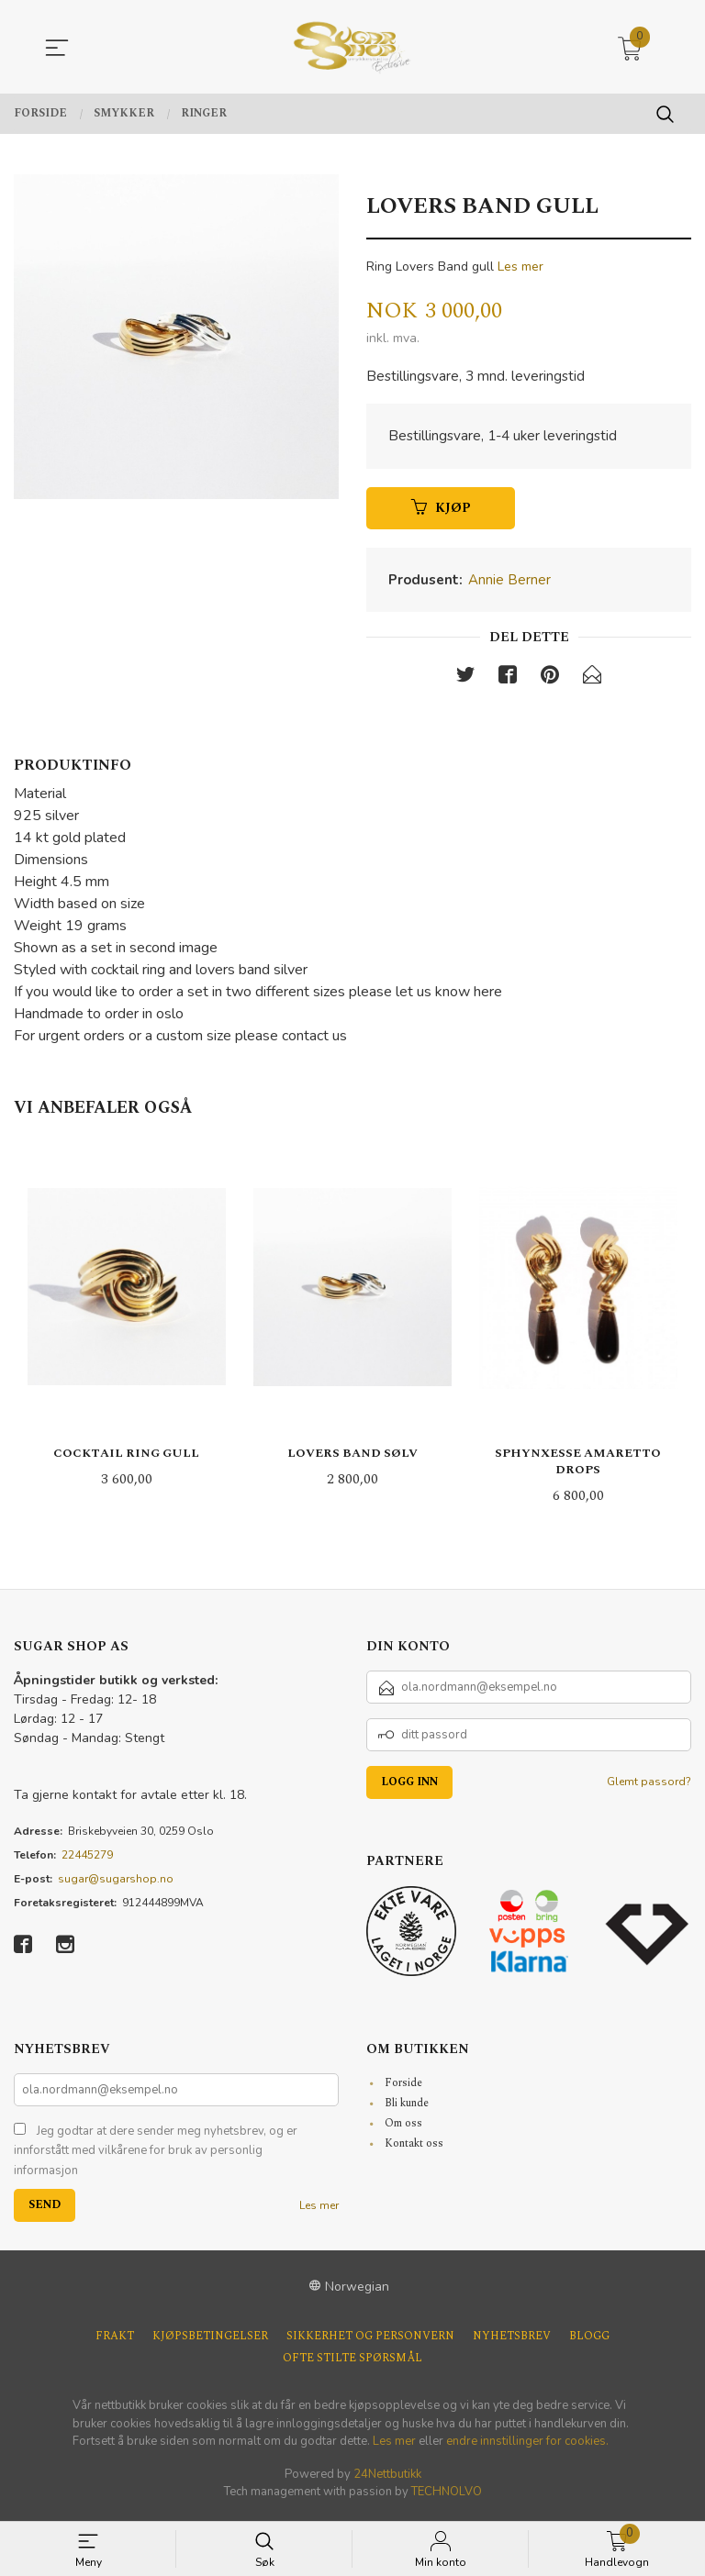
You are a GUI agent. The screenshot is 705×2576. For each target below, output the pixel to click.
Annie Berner (509, 583)
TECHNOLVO (446, 2497)
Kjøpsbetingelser (210, 2342)
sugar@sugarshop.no (115, 1883)
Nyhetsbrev (512, 2342)
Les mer (520, 266)
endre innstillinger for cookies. (527, 2446)
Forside (403, 2087)
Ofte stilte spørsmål (352, 2364)
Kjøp (441, 511)
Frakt (114, 2342)
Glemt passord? (649, 1786)
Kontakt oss (414, 2148)
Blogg (589, 2342)
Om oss (403, 2128)
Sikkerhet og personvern (370, 2342)
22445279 (87, 1859)
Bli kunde (407, 2107)
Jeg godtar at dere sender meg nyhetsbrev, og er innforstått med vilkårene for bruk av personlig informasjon (155, 2155)
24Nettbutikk (387, 2479)
